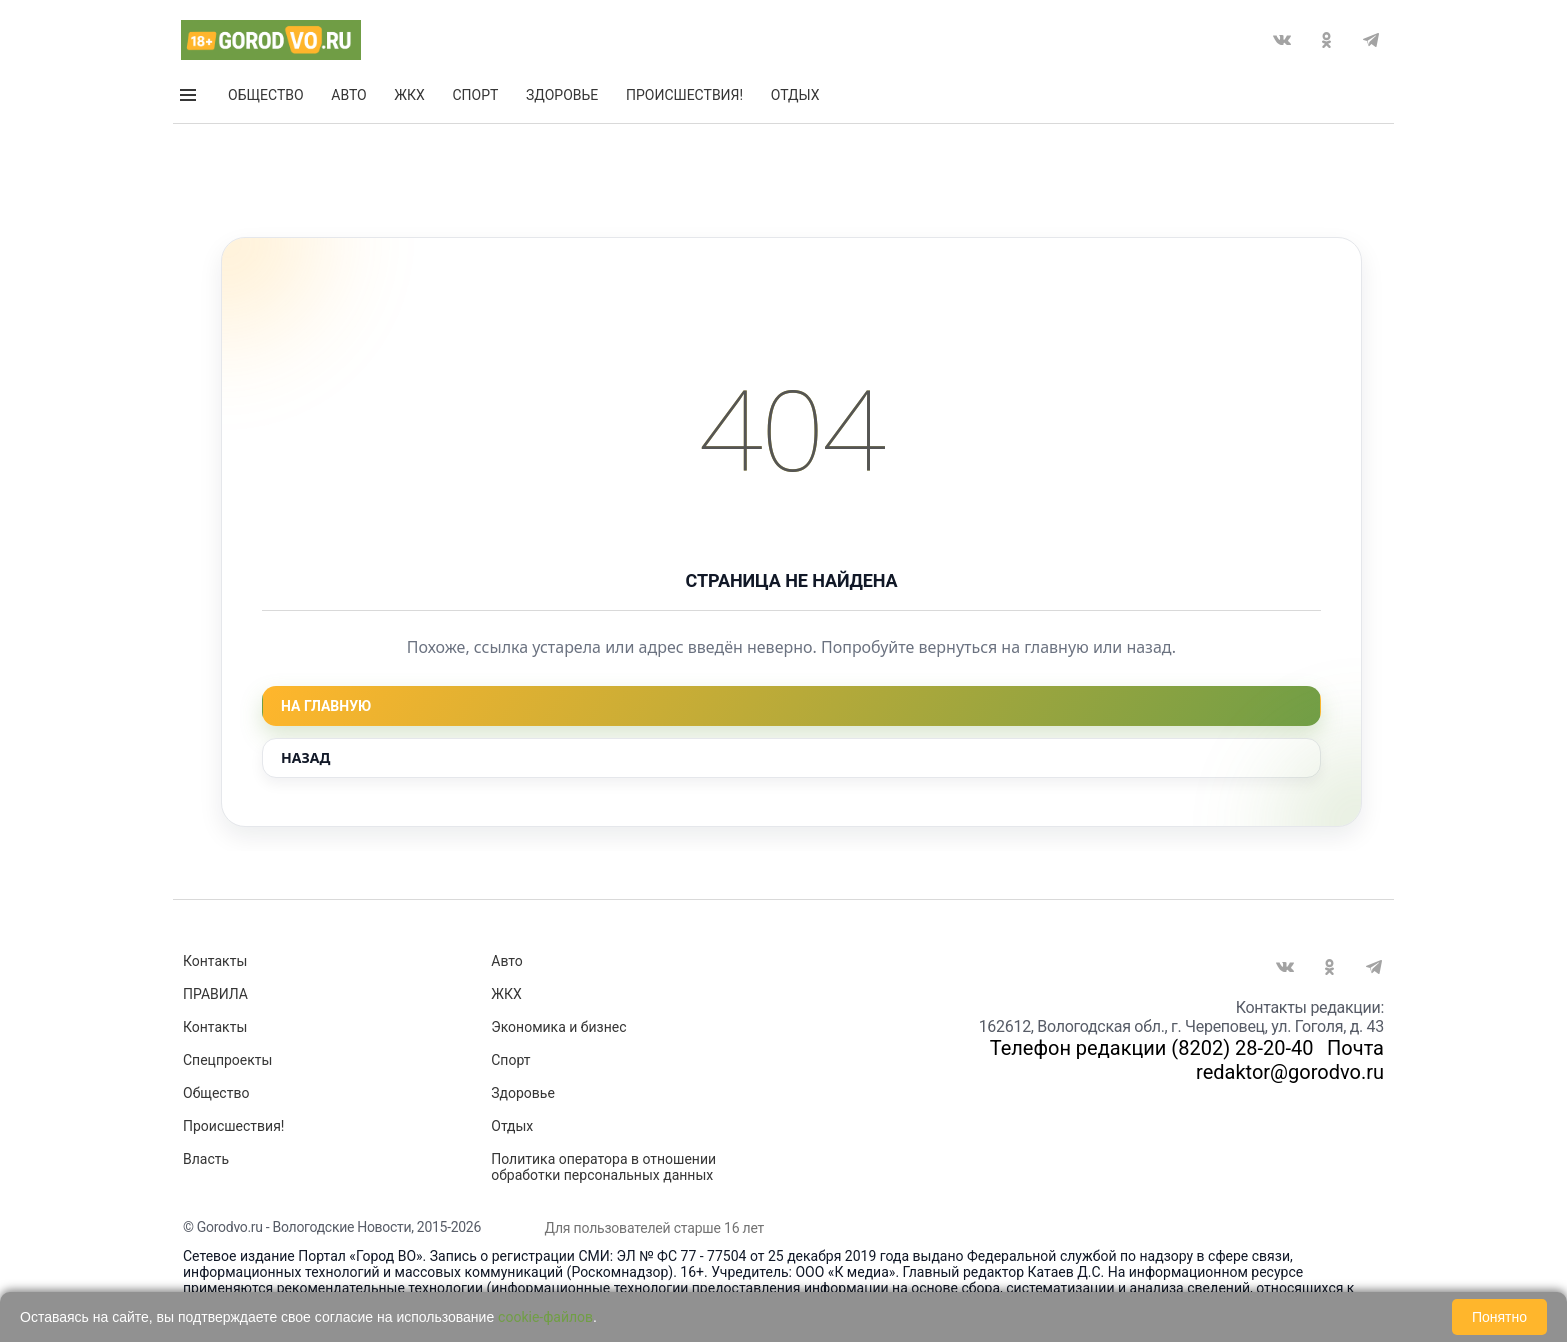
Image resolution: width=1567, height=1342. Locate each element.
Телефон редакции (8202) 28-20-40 (1152, 1048)
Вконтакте (1282, 44)
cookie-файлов (545, 1317)
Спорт (475, 99)
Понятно (1499, 1317)
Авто (348, 99)
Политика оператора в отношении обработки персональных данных (603, 1167)
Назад (305, 757)
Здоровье (562, 99)
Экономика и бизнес (558, 1027)
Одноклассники (1326, 44)
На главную (326, 706)
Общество (266, 99)
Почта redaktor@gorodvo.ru (1290, 1060)
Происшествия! (684, 99)
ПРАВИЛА (215, 994)
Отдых (795, 99)
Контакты (215, 961)
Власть (206, 1159)
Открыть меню (189, 99)
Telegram (1371, 44)
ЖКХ (409, 99)
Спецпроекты (227, 1060)
